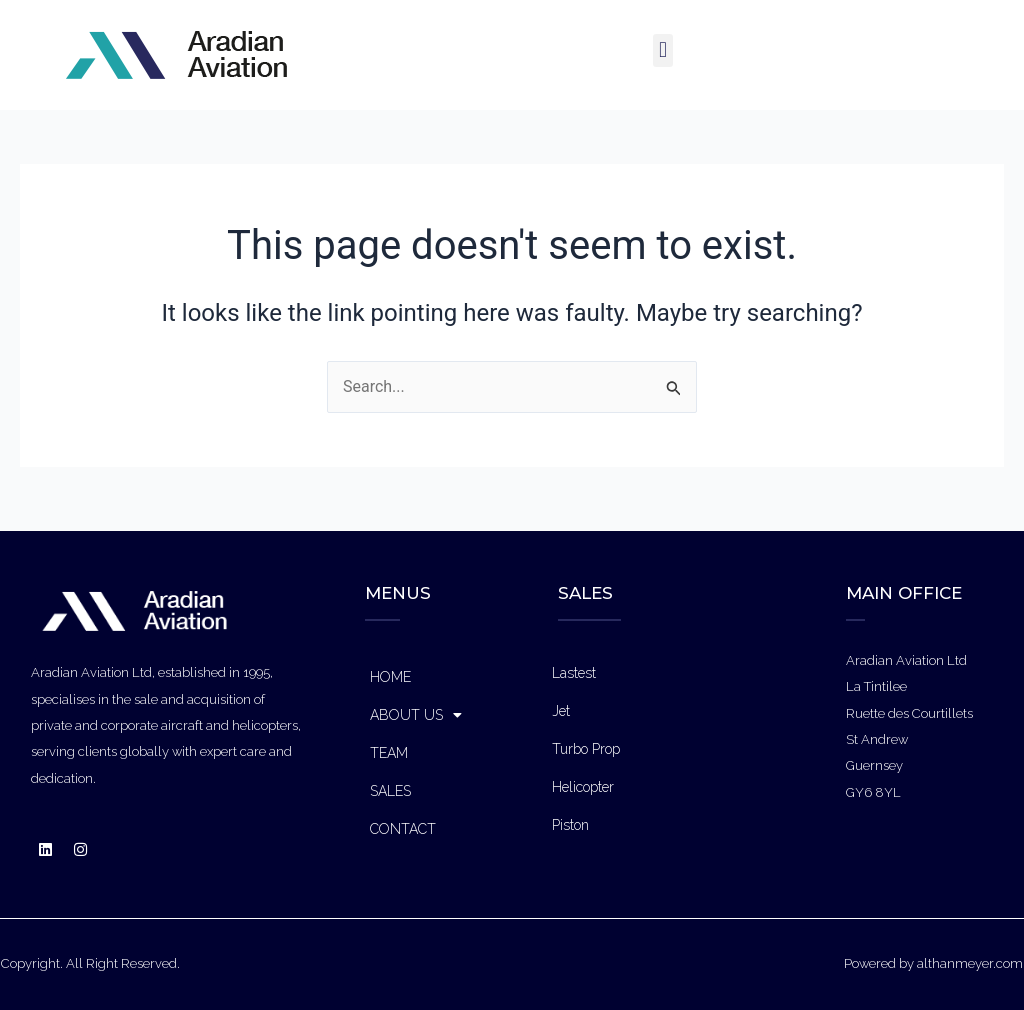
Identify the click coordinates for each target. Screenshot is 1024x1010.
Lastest (574, 673)
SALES (390, 791)
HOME (390, 677)
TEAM (389, 753)
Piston (570, 825)
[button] (662, 50)
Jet (561, 711)
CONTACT (403, 829)
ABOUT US (416, 715)
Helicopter (583, 787)
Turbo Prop (586, 749)
